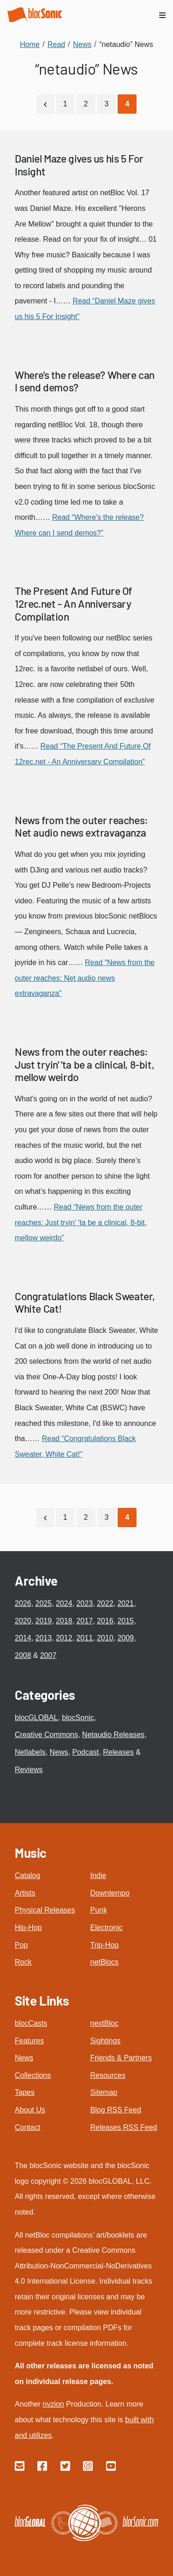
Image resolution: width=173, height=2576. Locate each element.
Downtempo (110, 1893)
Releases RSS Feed (123, 2127)
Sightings (105, 2041)
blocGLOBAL (36, 1717)
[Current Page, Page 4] (127, 104)
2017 (84, 1621)
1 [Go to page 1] (65, 104)
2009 (125, 1638)
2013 (43, 1638)
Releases (118, 1752)
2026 (23, 1603)
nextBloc (104, 2023)
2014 (23, 1638)
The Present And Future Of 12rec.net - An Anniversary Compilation (73, 603)
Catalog (27, 1875)
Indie (98, 1875)
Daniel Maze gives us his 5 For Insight (79, 165)
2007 (48, 1655)
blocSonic (78, 1717)
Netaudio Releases (113, 1735)
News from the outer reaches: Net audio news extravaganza (81, 826)
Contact (27, 2127)
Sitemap (104, 2092)
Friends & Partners (121, 2058)
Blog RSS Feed (115, 2110)
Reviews (28, 1770)
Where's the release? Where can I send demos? (85, 381)
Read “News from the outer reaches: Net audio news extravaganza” (85, 978)
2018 (64, 1621)
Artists (25, 1893)
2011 (84, 1638)
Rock (23, 1962)
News (59, 1752)
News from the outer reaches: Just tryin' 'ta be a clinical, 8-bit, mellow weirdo (84, 1064)
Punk (98, 1910)
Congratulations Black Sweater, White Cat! (85, 1302)
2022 (105, 1603)
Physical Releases (45, 1910)
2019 (43, 1621)
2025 (43, 1603)
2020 (23, 1621)
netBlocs (104, 1962)
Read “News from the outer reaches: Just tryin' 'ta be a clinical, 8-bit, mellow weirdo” (81, 1222)
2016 (105, 1621)
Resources (107, 2075)
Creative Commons (46, 1735)
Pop (21, 1945)
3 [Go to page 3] (107, 104)
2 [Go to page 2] (86, 104)
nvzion (53, 2404)
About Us (30, 2110)
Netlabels (30, 1752)
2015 (125, 1621)
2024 (64, 1603)
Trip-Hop (104, 1945)
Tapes (25, 2092)
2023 (84, 1603)
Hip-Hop (28, 1927)
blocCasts (31, 2023)
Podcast (85, 1752)
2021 (125, 1603)
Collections (33, 2075)
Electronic (106, 1927)
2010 (105, 1638)
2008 (23, 1655)
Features (29, 2041)
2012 (64, 1638)
